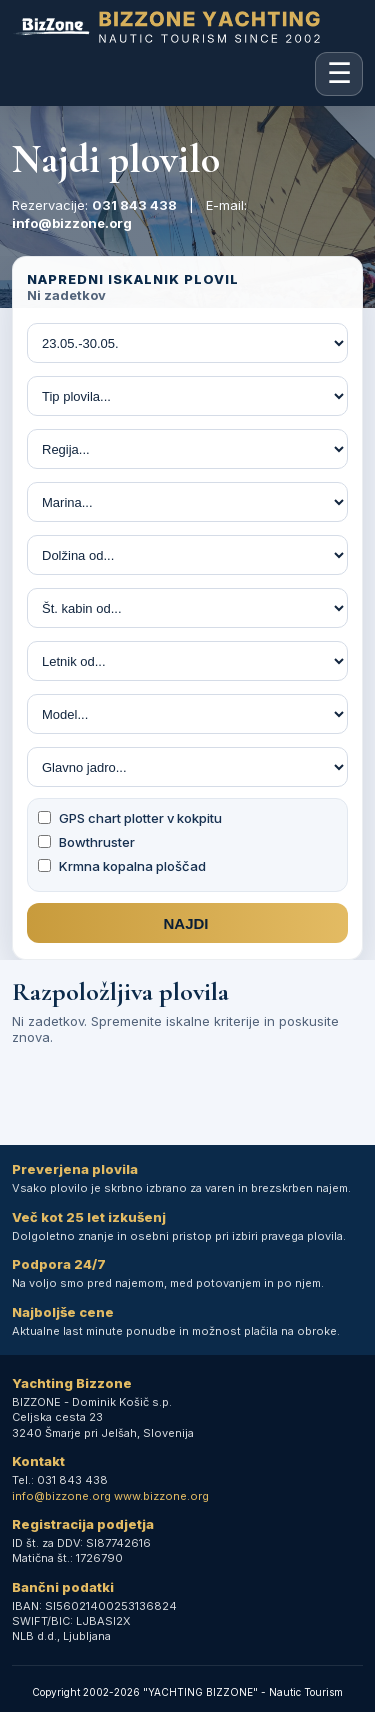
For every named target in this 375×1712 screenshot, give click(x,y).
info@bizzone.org (72, 223)
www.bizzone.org (161, 1496)
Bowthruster (86, 842)
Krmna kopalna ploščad (122, 866)
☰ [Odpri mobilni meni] (339, 73)
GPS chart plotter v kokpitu (130, 818)
